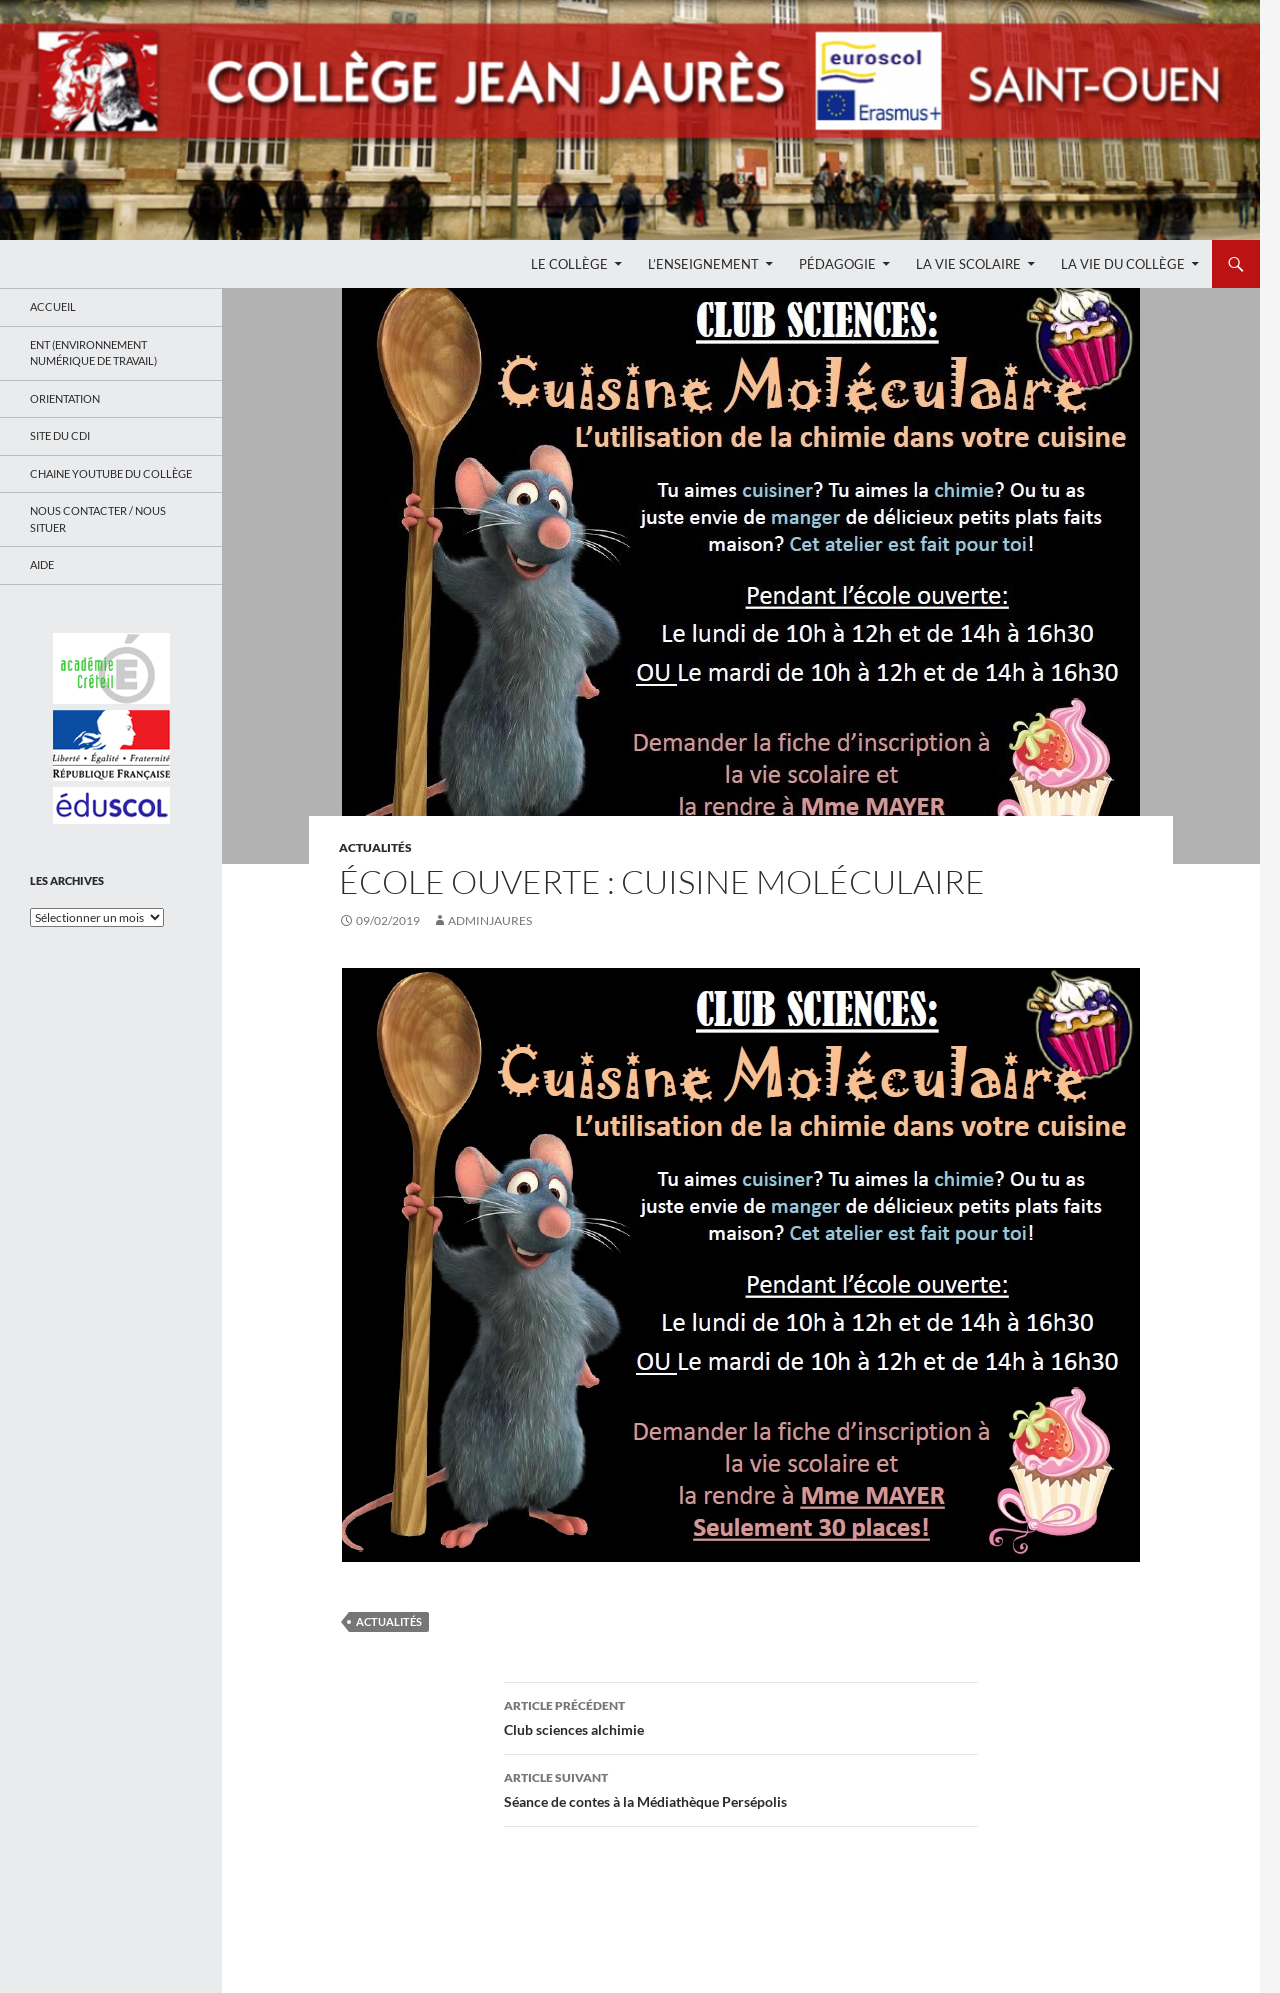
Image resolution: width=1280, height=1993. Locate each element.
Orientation (65, 398)
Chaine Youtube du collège (111, 473)
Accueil (53, 306)
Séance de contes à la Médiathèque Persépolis (741, 1788)
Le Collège (569, 264)
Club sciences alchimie (741, 1716)
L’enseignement (703, 264)
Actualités (375, 847)
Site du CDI (60, 435)
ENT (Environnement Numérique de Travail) (93, 353)
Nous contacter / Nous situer (98, 519)
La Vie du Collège (1123, 264)
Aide (42, 564)
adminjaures (490, 920)
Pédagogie (837, 264)
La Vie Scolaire (968, 264)
